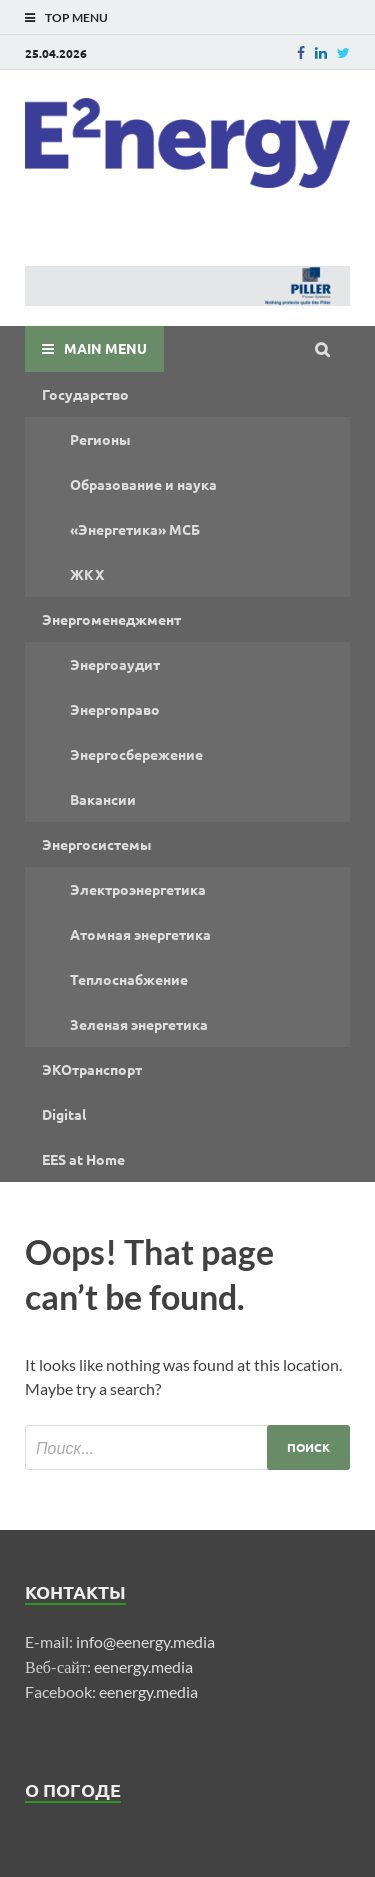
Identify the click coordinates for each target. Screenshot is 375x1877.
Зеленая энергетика (139, 1024)
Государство (85, 394)
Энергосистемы (97, 844)
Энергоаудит (115, 664)
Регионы (100, 439)
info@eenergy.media (145, 1641)
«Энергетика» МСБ (135, 529)
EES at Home (83, 1159)
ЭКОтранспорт (92, 1069)
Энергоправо (115, 709)
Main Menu (105, 348)
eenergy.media (143, 1666)
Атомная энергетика (140, 934)
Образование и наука (143, 484)
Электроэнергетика (138, 889)
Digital (64, 1114)
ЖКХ (87, 574)
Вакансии (103, 799)
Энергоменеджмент (111, 619)
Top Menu (76, 17)
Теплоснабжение (129, 979)
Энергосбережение (136, 754)
